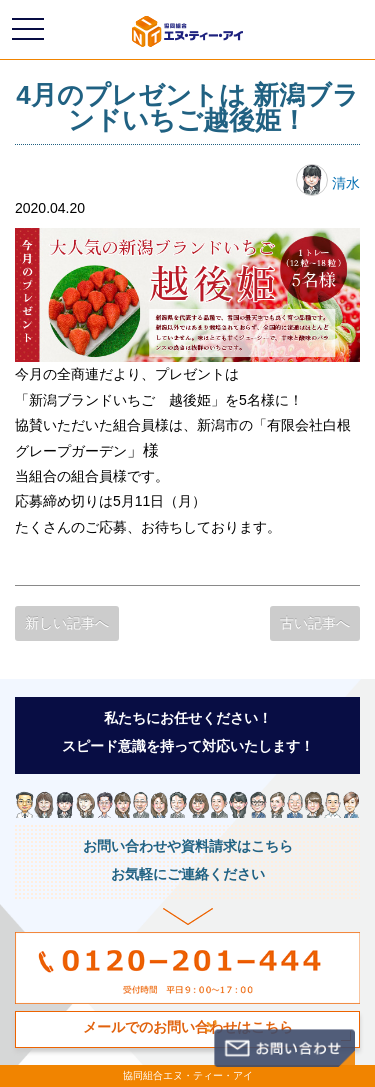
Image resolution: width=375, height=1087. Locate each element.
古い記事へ (315, 623)
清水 (328, 183)
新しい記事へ (67, 623)
